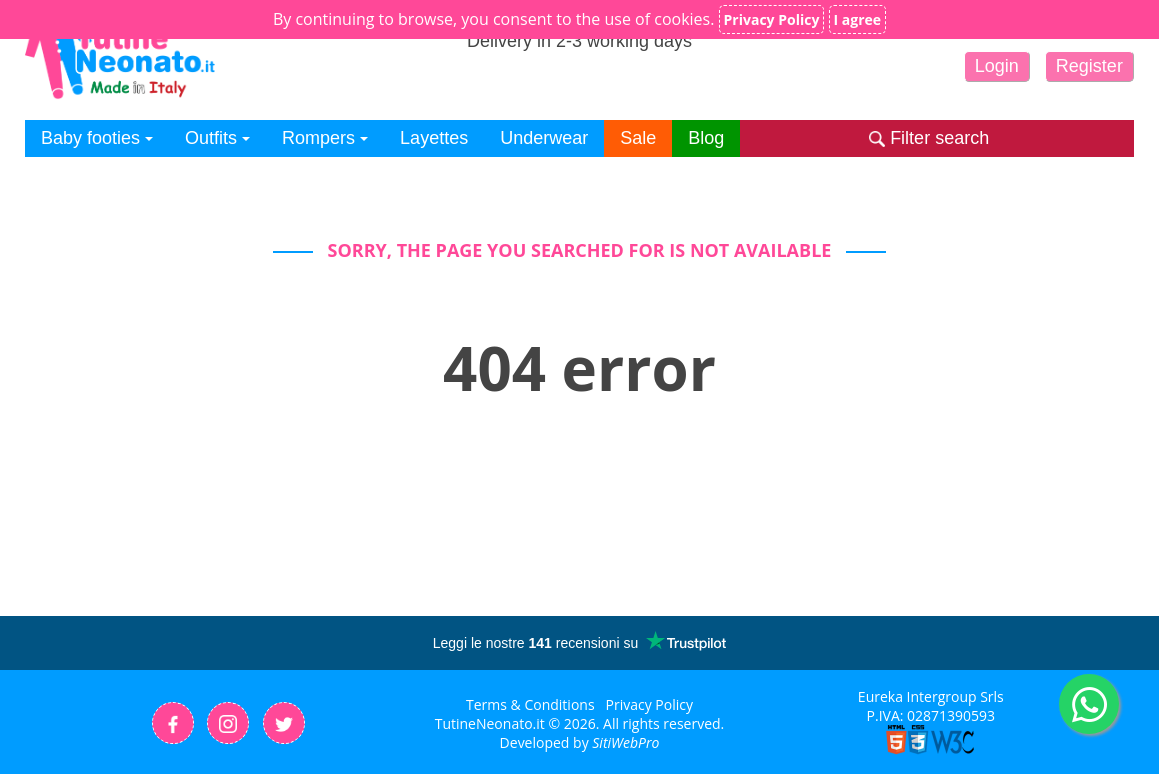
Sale (638, 138)
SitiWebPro (625, 742)
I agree (858, 19)
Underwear (544, 138)
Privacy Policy (649, 704)
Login (997, 66)
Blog (706, 138)
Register (1089, 66)
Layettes (434, 138)
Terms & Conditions (530, 704)
